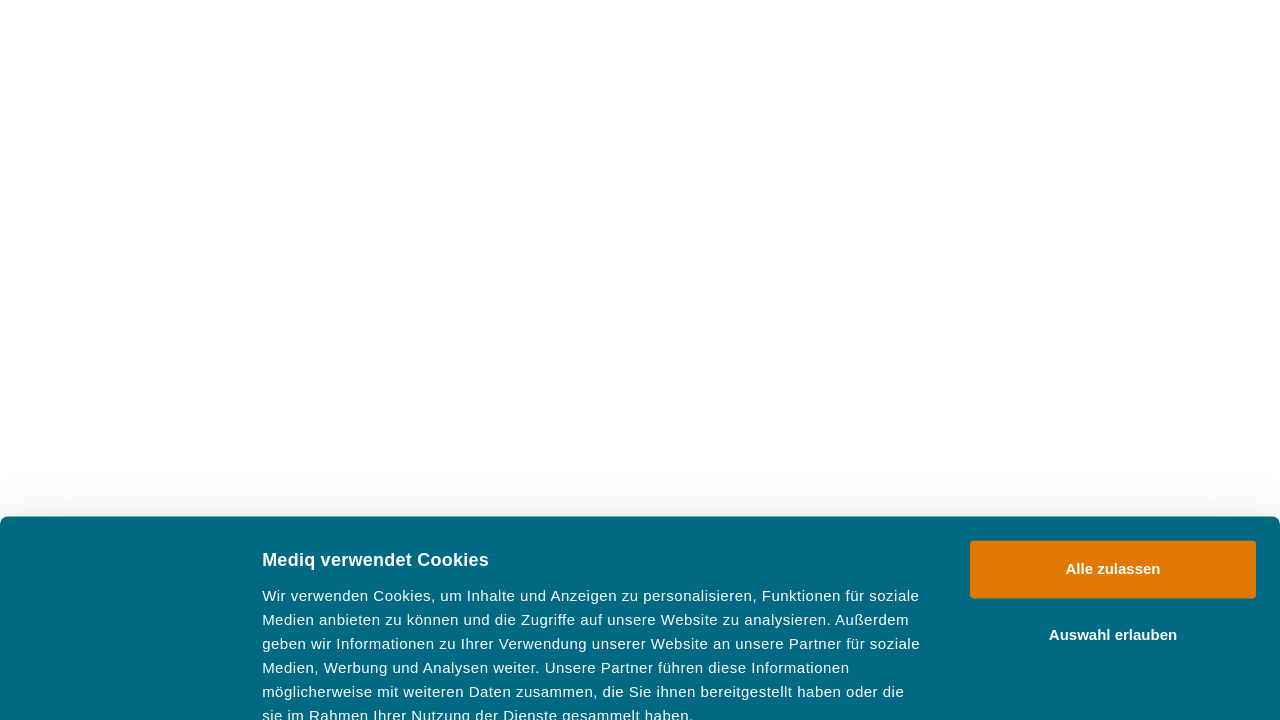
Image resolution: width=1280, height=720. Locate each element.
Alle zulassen (1112, 453)
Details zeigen (1063, 680)
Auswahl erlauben (1113, 518)
